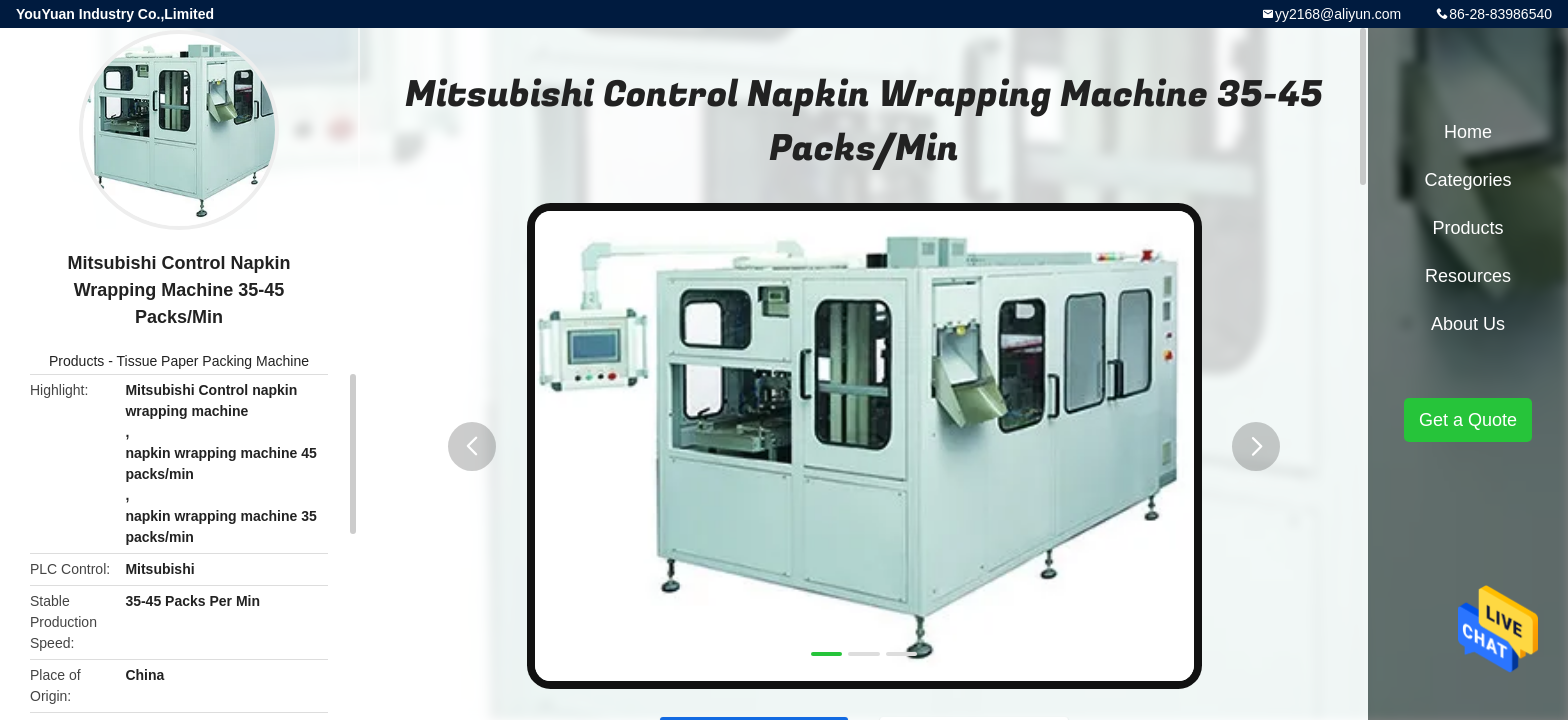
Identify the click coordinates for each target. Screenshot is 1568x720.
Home (1468, 132)
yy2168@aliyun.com (1338, 14)
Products (76, 361)
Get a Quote (1468, 420)
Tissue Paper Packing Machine (212, 361)
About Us (1468, 324)
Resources (1468, 276)
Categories (1467, 180)
